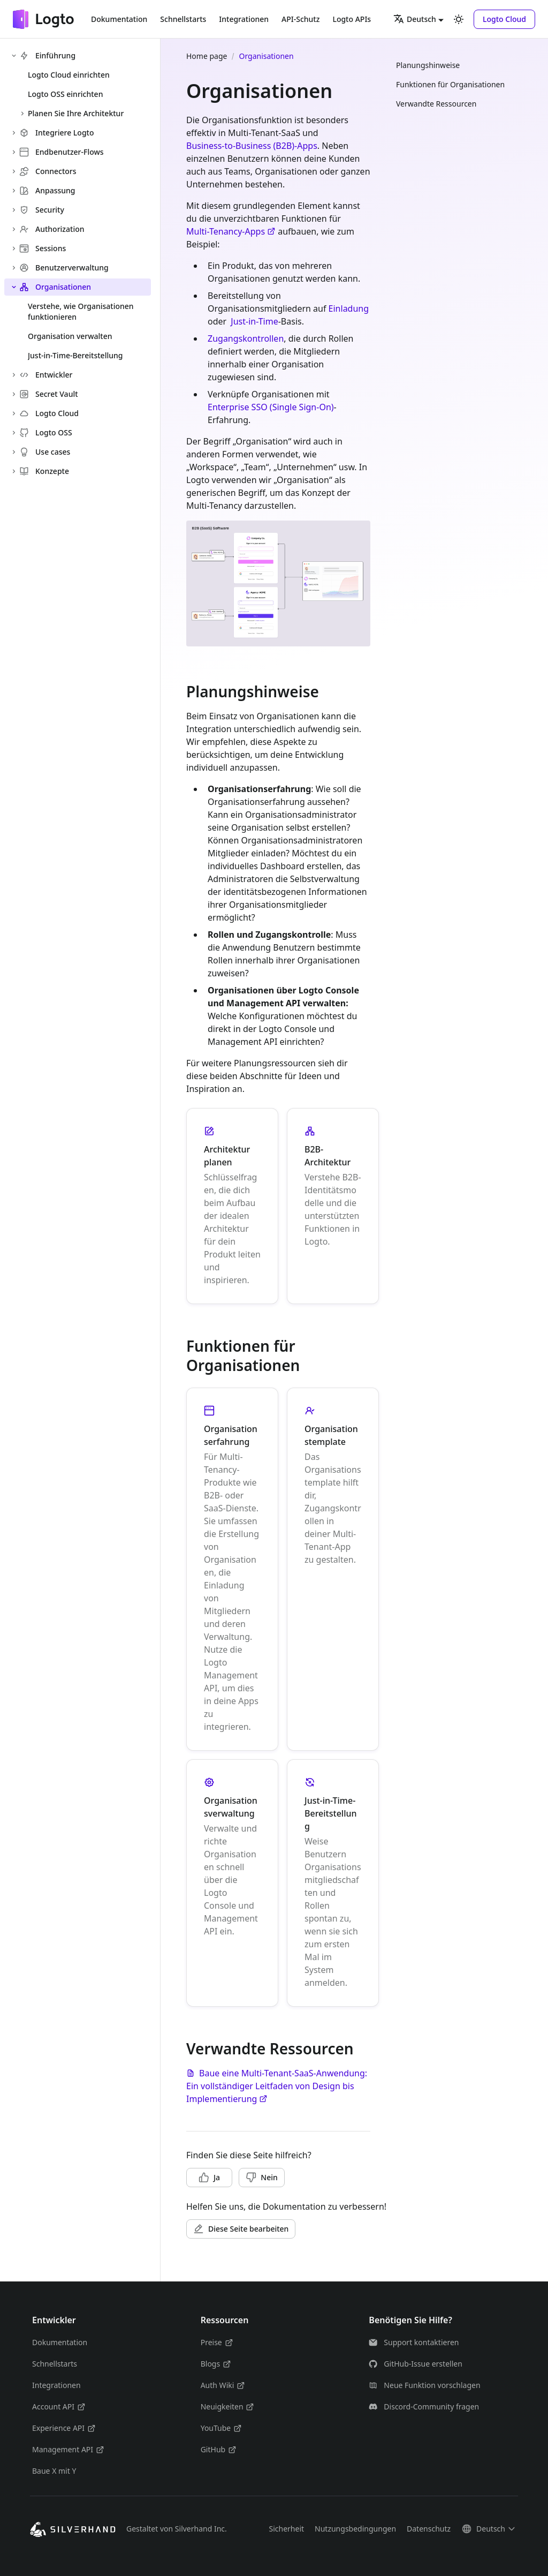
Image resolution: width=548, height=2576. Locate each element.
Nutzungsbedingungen (355, 2529)
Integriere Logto (56, 132)
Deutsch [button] (414, 18)
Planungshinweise (428, 65)
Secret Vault (48, 394)
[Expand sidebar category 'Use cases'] (14, 452)
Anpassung (47, 190)
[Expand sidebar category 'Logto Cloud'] (14, 413)
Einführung (47, 55)
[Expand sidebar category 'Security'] (14, 210)
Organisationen (55, 287)
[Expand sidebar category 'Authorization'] (14, 229)
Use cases (44, 452)
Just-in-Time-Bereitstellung (331, 1813)
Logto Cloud (49, 413)
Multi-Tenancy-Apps (231, 231)
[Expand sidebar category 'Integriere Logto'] (14, 133)
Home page (206, 56)
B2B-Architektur (328, 1155)
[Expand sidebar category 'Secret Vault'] (14, 394)
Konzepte (44, 471)
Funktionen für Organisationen (450, 84)
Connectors (48, 171)
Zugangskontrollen (246, 338)
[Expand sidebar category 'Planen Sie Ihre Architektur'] (22, 113)
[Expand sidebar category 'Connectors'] (14, 171)
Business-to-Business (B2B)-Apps (251, 146)
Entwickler (45, 375)
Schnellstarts (183, 19)
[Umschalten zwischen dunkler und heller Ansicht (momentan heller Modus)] (458, 19)
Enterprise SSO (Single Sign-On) (271, 407)
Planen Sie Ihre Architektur (76, 113)
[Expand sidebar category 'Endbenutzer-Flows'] (14, 152)
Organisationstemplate (331, 1435)
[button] (504, 19)
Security (41, 210)
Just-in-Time (254, 321)
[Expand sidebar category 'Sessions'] (14, 248)
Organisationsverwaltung (230, 1807)
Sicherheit (286, 2529)
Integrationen (244, 19)
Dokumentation (119, 19)
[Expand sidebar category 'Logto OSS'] (14, 432)
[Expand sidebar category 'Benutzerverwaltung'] (14, 267)
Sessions (42, 248)
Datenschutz (429, 2529)
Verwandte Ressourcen (436, 104)
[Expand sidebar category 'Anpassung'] (14, 190)
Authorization (52, 229)
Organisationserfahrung (230, 1435)
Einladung (349, 308)
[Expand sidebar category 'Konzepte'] (14, 471)
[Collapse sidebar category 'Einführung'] (14, 55)
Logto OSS (45, 432)
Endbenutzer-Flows (61, 152)
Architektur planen (227, 1155)
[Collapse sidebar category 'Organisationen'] (14, 287)
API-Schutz (300, 19)
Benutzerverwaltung (64, 267)
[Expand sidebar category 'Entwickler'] (14, 375)
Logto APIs (351, 19)
